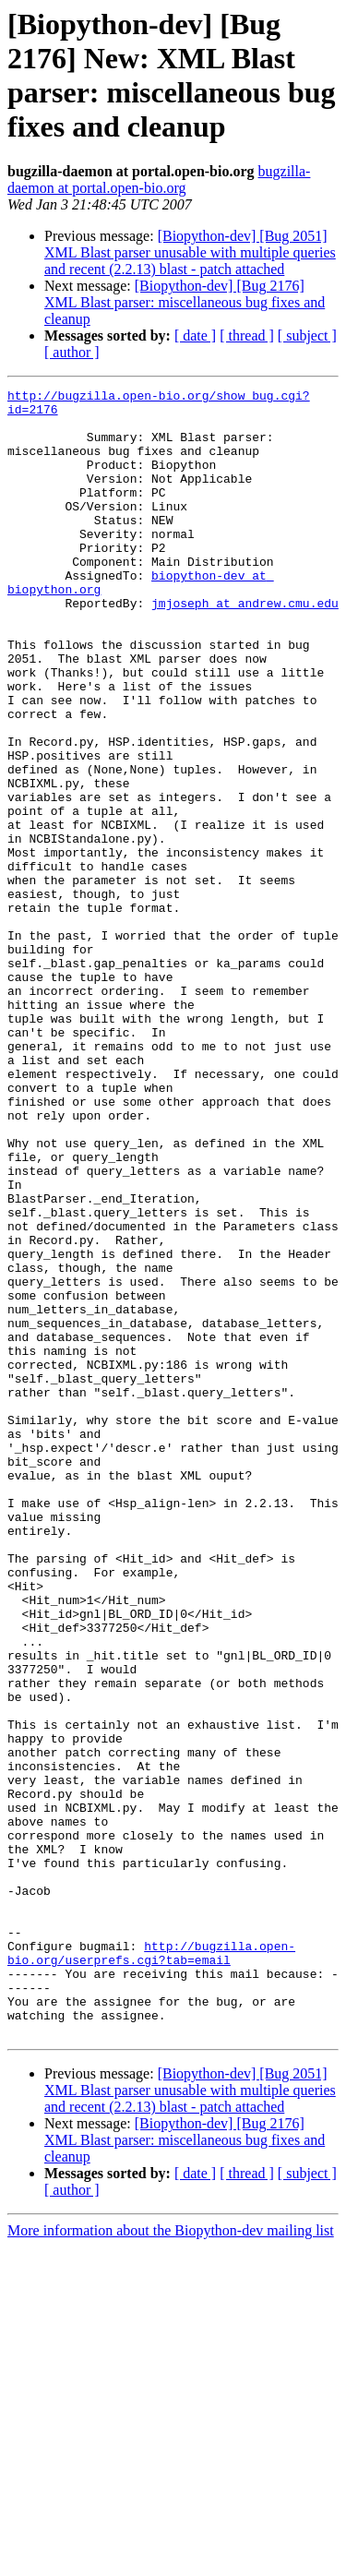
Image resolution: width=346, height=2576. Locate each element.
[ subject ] (307, 335)
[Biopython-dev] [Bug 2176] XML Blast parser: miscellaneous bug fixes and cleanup (184, 302)
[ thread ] (247, 335)
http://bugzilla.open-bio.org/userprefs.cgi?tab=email (151, 2266)
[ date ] (195, 335)
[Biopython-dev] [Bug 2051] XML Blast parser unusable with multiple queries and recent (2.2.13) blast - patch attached (190, 252)
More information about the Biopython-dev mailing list (170, 2560)
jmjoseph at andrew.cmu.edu (245, 647)
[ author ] (72, 352)
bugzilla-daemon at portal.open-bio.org (158, 179)
